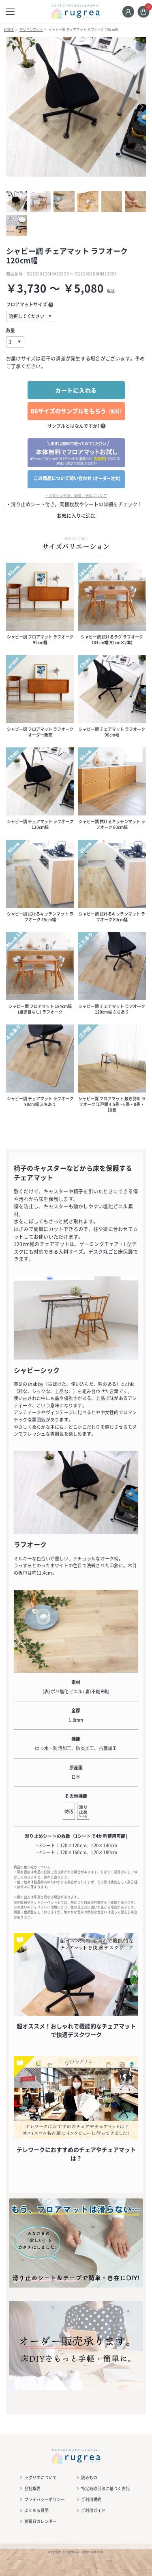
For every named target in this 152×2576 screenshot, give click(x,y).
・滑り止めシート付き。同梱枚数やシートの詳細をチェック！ (74, 504)
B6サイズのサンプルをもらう (77, 411)
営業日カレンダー (40, 2521)
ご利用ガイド (93, 2510)
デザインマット (31, 29)
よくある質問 (36, 2510)
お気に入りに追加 (76, 515)
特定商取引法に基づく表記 (105, 2488)
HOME (9, 29)
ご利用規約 (91, 2499)
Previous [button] (16, 106)
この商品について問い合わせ (77, 478)
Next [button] (136, 106)
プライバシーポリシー (44, 2499)
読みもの (89, 2477)
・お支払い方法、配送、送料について (76, 496)
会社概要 (32, 2488)
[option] (76, 107)
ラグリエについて (40, 2477)
